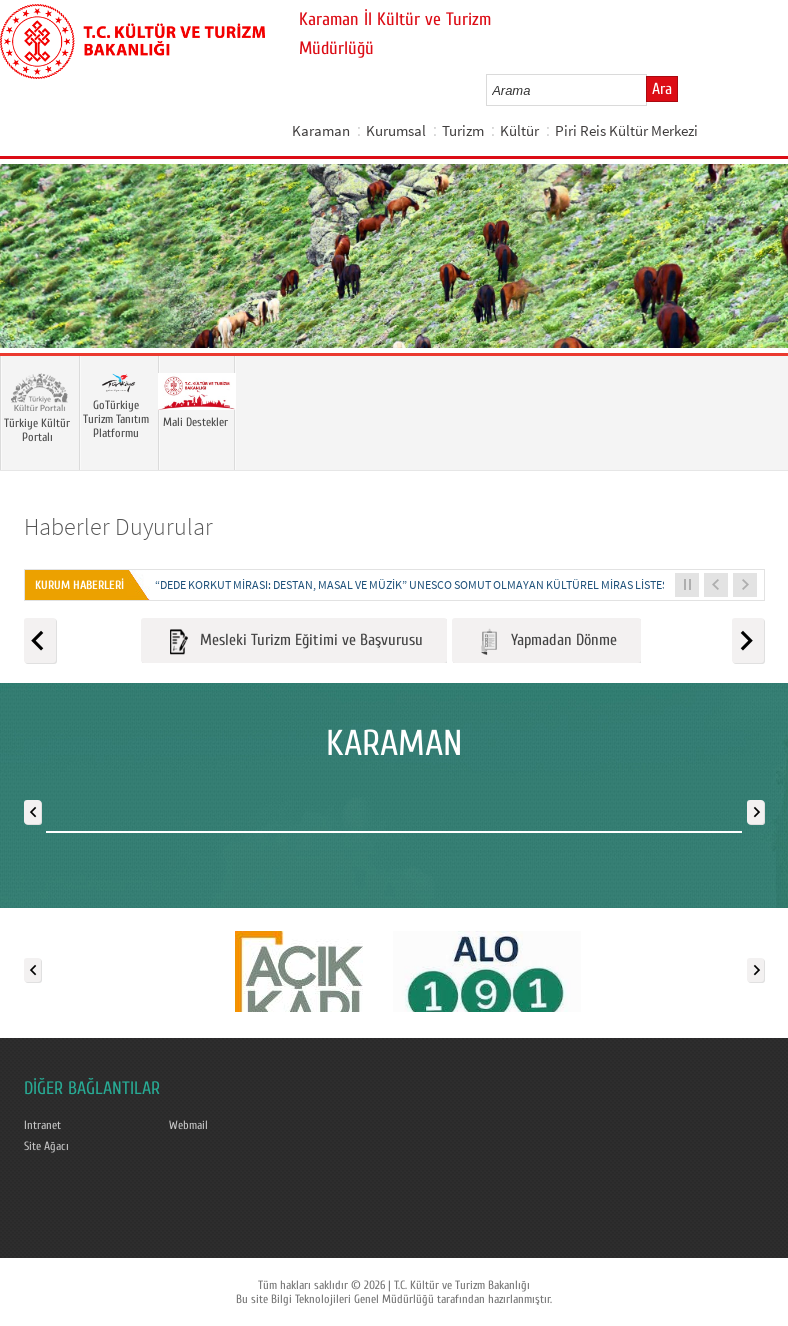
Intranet (42, 1125)
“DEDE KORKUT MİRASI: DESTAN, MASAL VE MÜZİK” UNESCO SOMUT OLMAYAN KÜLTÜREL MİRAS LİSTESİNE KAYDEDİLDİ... (455, 584)
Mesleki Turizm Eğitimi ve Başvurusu (294, 641)
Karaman (321, 130)
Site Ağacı (46, 1146)
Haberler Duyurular (118, 526)
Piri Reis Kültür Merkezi (626, 130)
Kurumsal (396, 130)
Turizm (463, 130)
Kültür (519, 130)
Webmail (188, 1125)
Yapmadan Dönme (546, 641)
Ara (662, 89)
